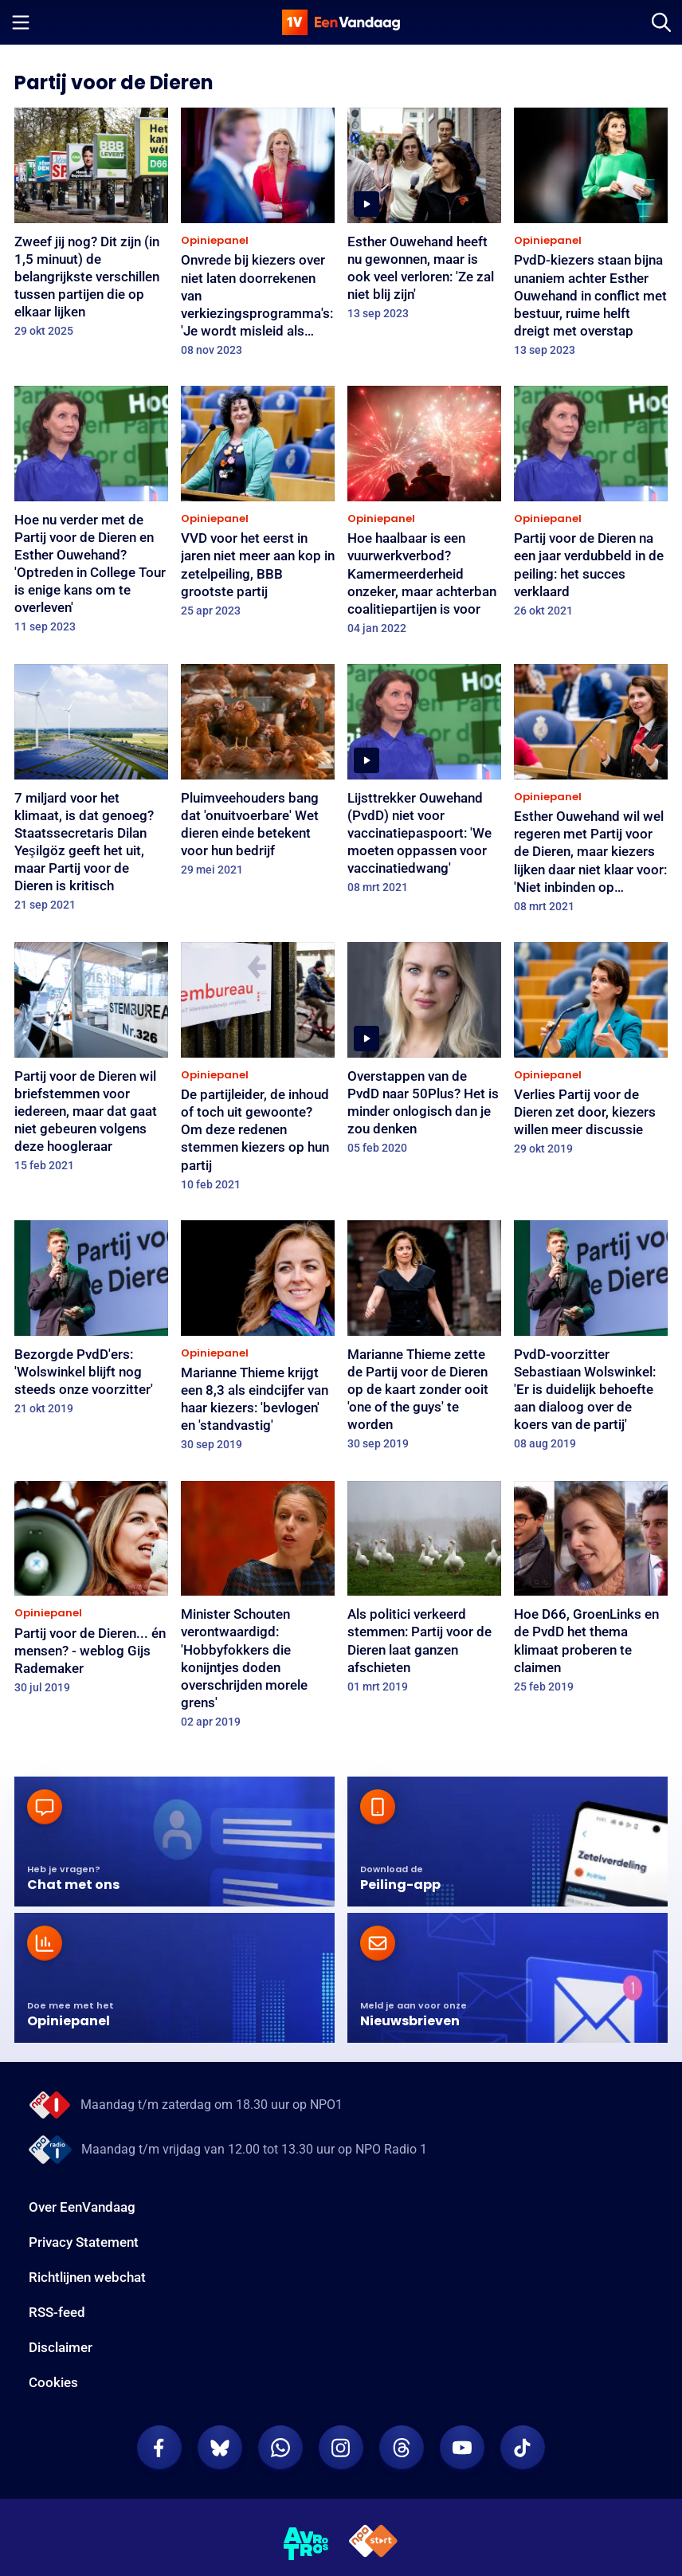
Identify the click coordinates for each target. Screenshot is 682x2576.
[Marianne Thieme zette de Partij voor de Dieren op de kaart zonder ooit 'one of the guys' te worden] (424, 1340)
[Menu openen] (20, 22)
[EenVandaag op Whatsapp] (280, 2447)
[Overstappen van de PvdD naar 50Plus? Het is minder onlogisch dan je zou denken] (424, 1053)
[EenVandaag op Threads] (401, 2447)
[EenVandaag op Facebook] (159, 2447)
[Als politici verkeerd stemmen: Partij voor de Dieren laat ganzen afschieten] (424, 1592)
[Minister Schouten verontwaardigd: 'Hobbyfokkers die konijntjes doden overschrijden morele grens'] (258, 1610)
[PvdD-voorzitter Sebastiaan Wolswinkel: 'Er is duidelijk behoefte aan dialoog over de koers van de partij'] (591, 1340)
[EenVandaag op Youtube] (462, 2447)
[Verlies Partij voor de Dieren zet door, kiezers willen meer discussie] (591, 1054)
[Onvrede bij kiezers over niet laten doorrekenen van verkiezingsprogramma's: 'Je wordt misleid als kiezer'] (258, 237)
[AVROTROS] (306, 2544)
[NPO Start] (373, 2543)
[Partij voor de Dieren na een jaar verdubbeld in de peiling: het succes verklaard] (591, 506)
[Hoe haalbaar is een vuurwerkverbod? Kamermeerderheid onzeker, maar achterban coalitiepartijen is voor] (424, 515)
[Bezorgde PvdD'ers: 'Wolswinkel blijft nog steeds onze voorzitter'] (91, 1322)
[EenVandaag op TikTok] (522, 2447)
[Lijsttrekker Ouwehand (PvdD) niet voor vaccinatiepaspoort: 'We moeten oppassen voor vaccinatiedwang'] (424, 784)
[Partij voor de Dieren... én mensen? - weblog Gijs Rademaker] (91, 1593)
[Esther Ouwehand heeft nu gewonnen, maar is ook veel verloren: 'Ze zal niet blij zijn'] (424, 219)
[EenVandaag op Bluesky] (220, 2447)
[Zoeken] (661, 22)
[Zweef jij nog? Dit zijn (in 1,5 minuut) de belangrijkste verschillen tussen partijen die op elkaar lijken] (91, 228)
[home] (341, 22)
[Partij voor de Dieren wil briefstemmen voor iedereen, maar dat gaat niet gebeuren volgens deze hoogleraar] (91, 1062)
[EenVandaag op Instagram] (341, 2447)
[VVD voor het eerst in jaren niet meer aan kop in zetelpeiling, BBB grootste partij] (258, 506)
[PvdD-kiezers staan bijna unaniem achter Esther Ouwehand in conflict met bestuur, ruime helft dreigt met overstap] (591, 237)
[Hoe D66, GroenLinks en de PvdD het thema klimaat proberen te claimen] (591, 1592)
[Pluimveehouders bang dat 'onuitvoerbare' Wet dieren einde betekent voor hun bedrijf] (258, 775)
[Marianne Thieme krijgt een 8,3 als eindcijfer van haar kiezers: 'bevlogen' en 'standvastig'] (258, 1341)
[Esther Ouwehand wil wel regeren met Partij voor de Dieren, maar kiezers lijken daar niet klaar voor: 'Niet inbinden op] (591, 793)
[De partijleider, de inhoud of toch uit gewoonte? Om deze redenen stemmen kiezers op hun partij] (258, 1071)
